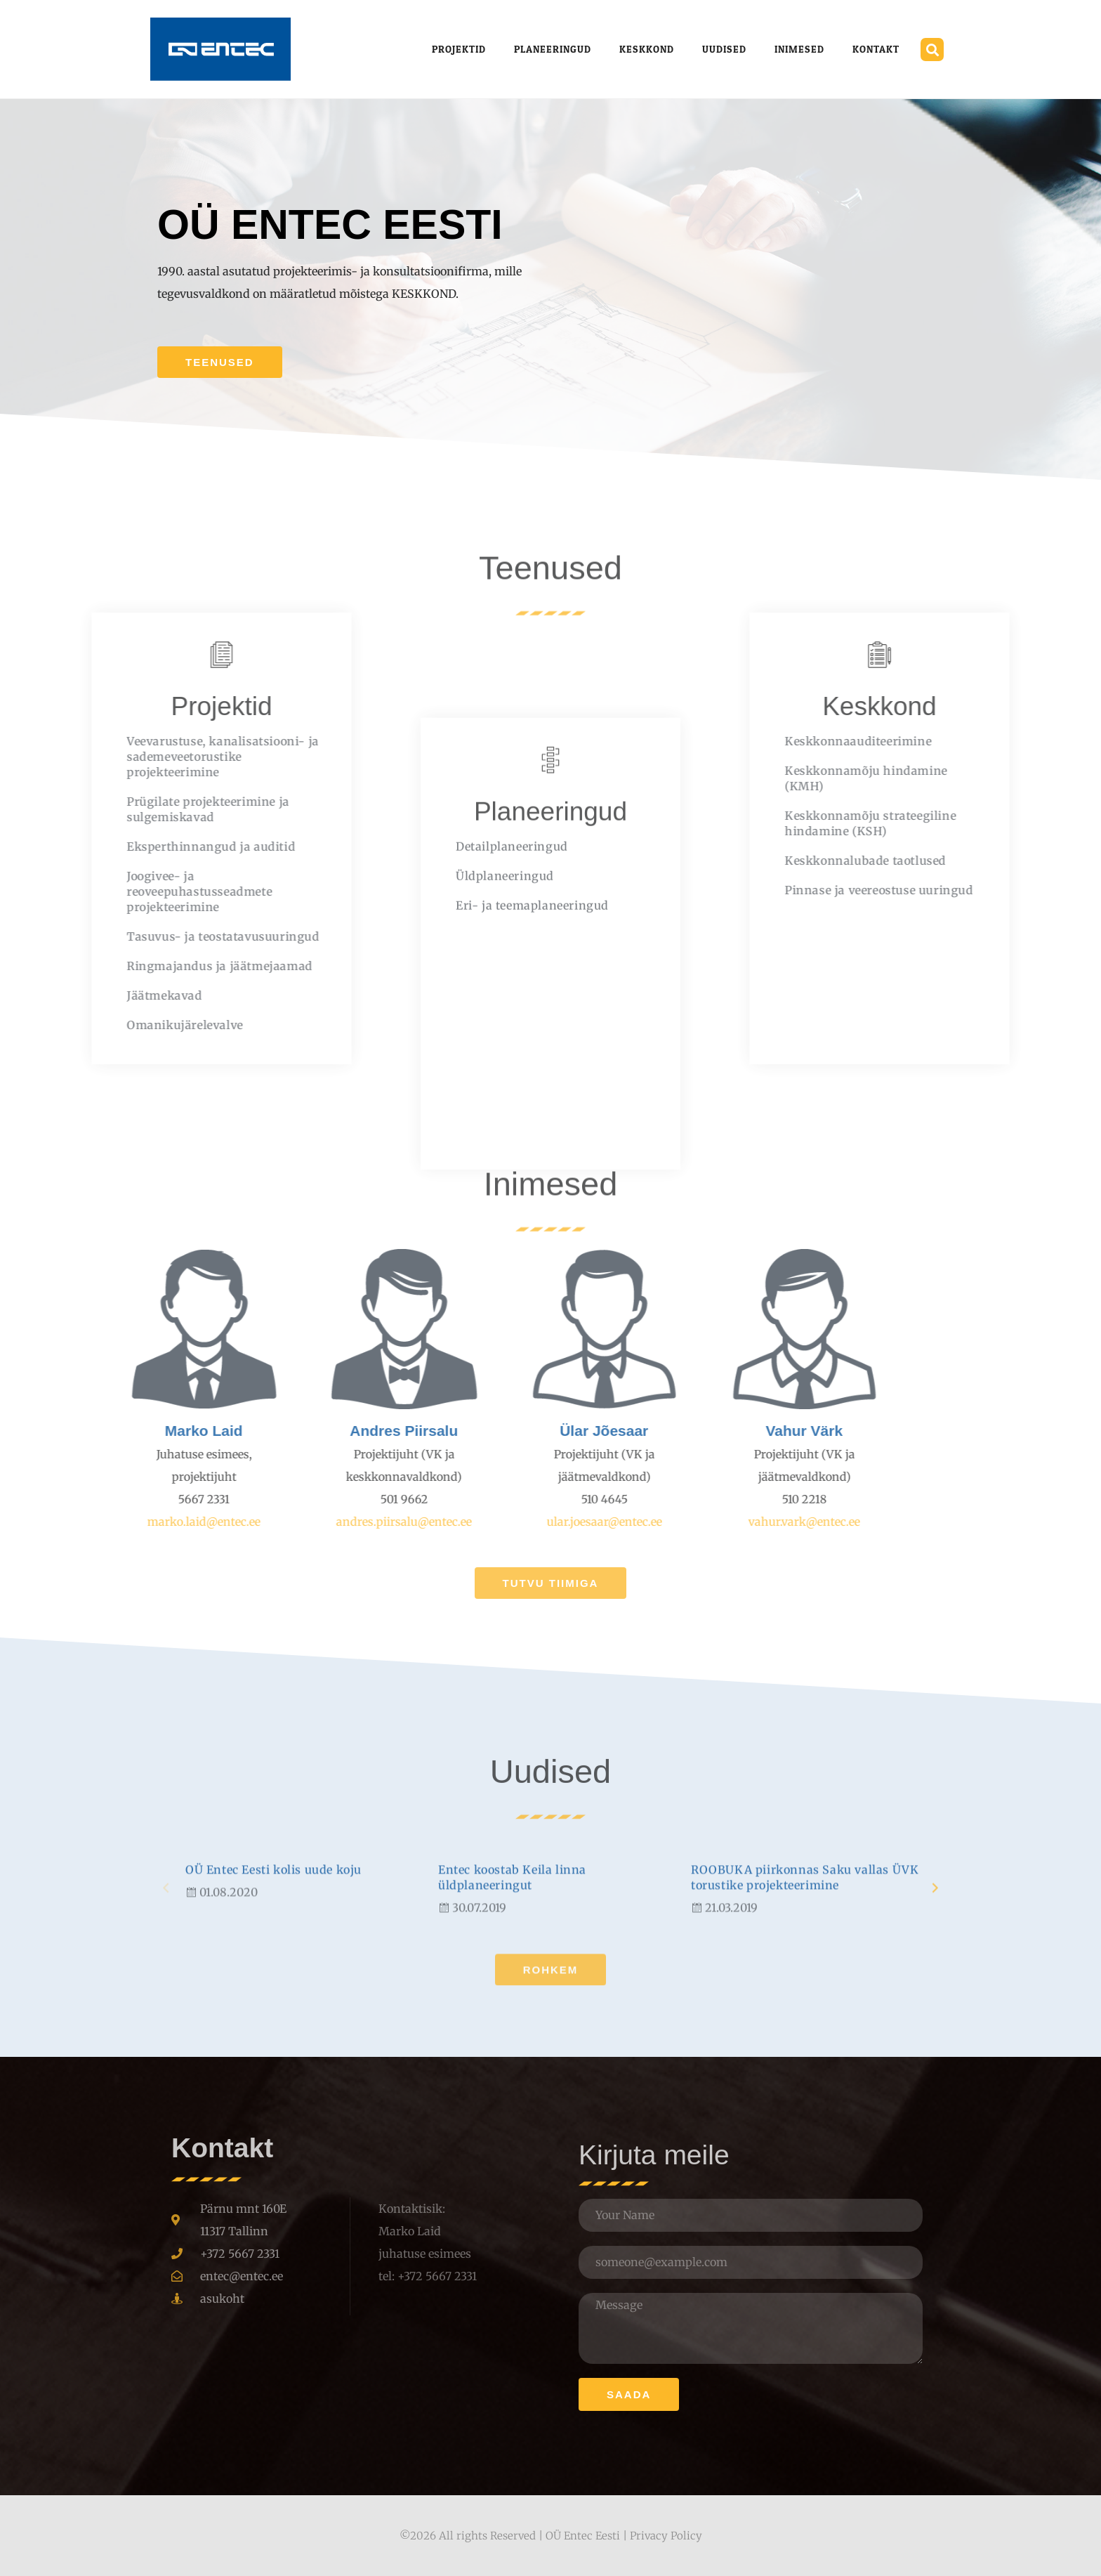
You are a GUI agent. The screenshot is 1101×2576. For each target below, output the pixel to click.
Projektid (459, 49)
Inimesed (799, 49)
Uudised (724, 49)
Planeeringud (552, 49)
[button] (932, 49)
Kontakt (875, 49)
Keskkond (646, 49)
